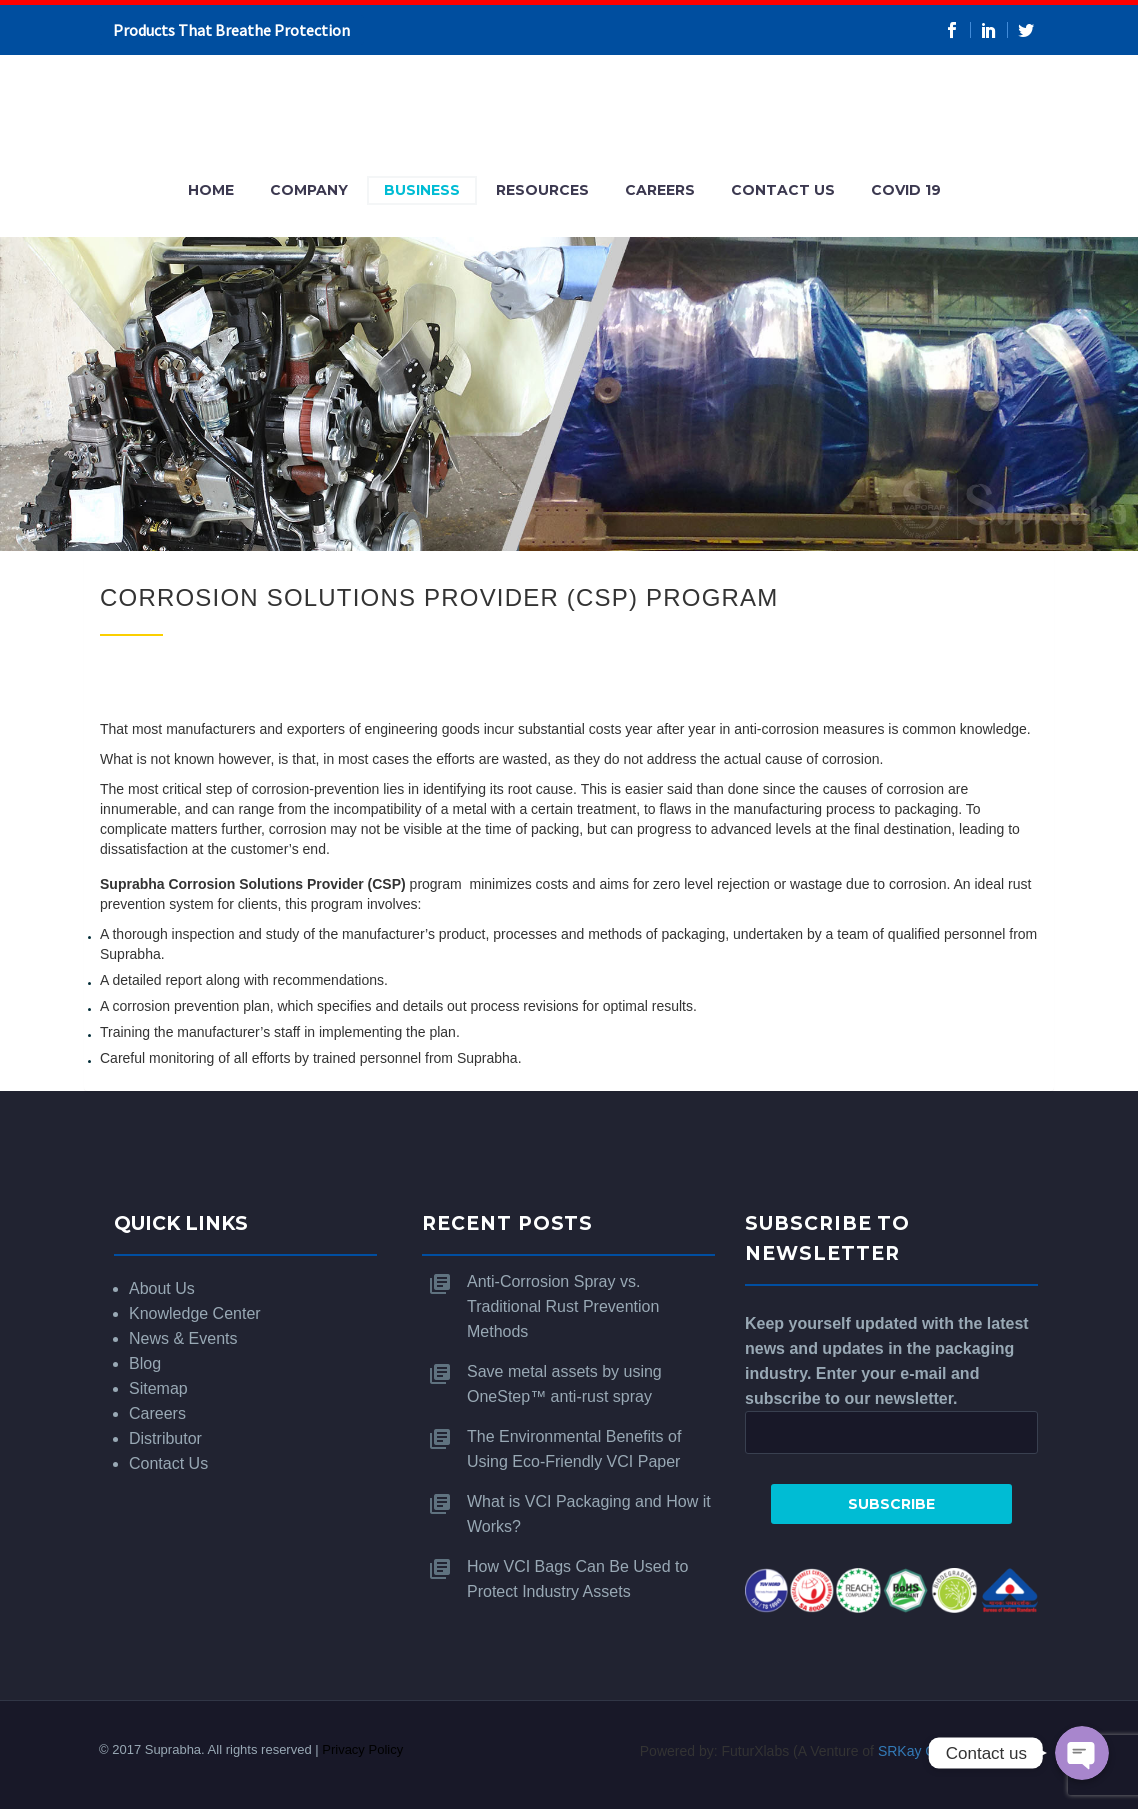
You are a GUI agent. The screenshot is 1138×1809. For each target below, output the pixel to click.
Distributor (165, 1438)
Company (309, 190)
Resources (542, 190)
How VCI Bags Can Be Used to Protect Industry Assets (577, 1579)
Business (422, 190)
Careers (660, 190)
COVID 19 (906, 190)
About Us (162, 1288)
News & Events (183, 1338)
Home (211, 190)
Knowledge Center (195, 1313)
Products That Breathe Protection (231, 30)
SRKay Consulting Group (956, 1751)
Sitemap (158, 1388)
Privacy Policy (362, 1749)
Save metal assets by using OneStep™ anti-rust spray (564, 1384)
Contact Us (783, 190)
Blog (145, 1363)
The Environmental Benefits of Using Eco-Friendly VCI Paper (574, 1449)
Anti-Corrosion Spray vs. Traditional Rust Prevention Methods (563, 1306)
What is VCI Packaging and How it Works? (589, 1514)
